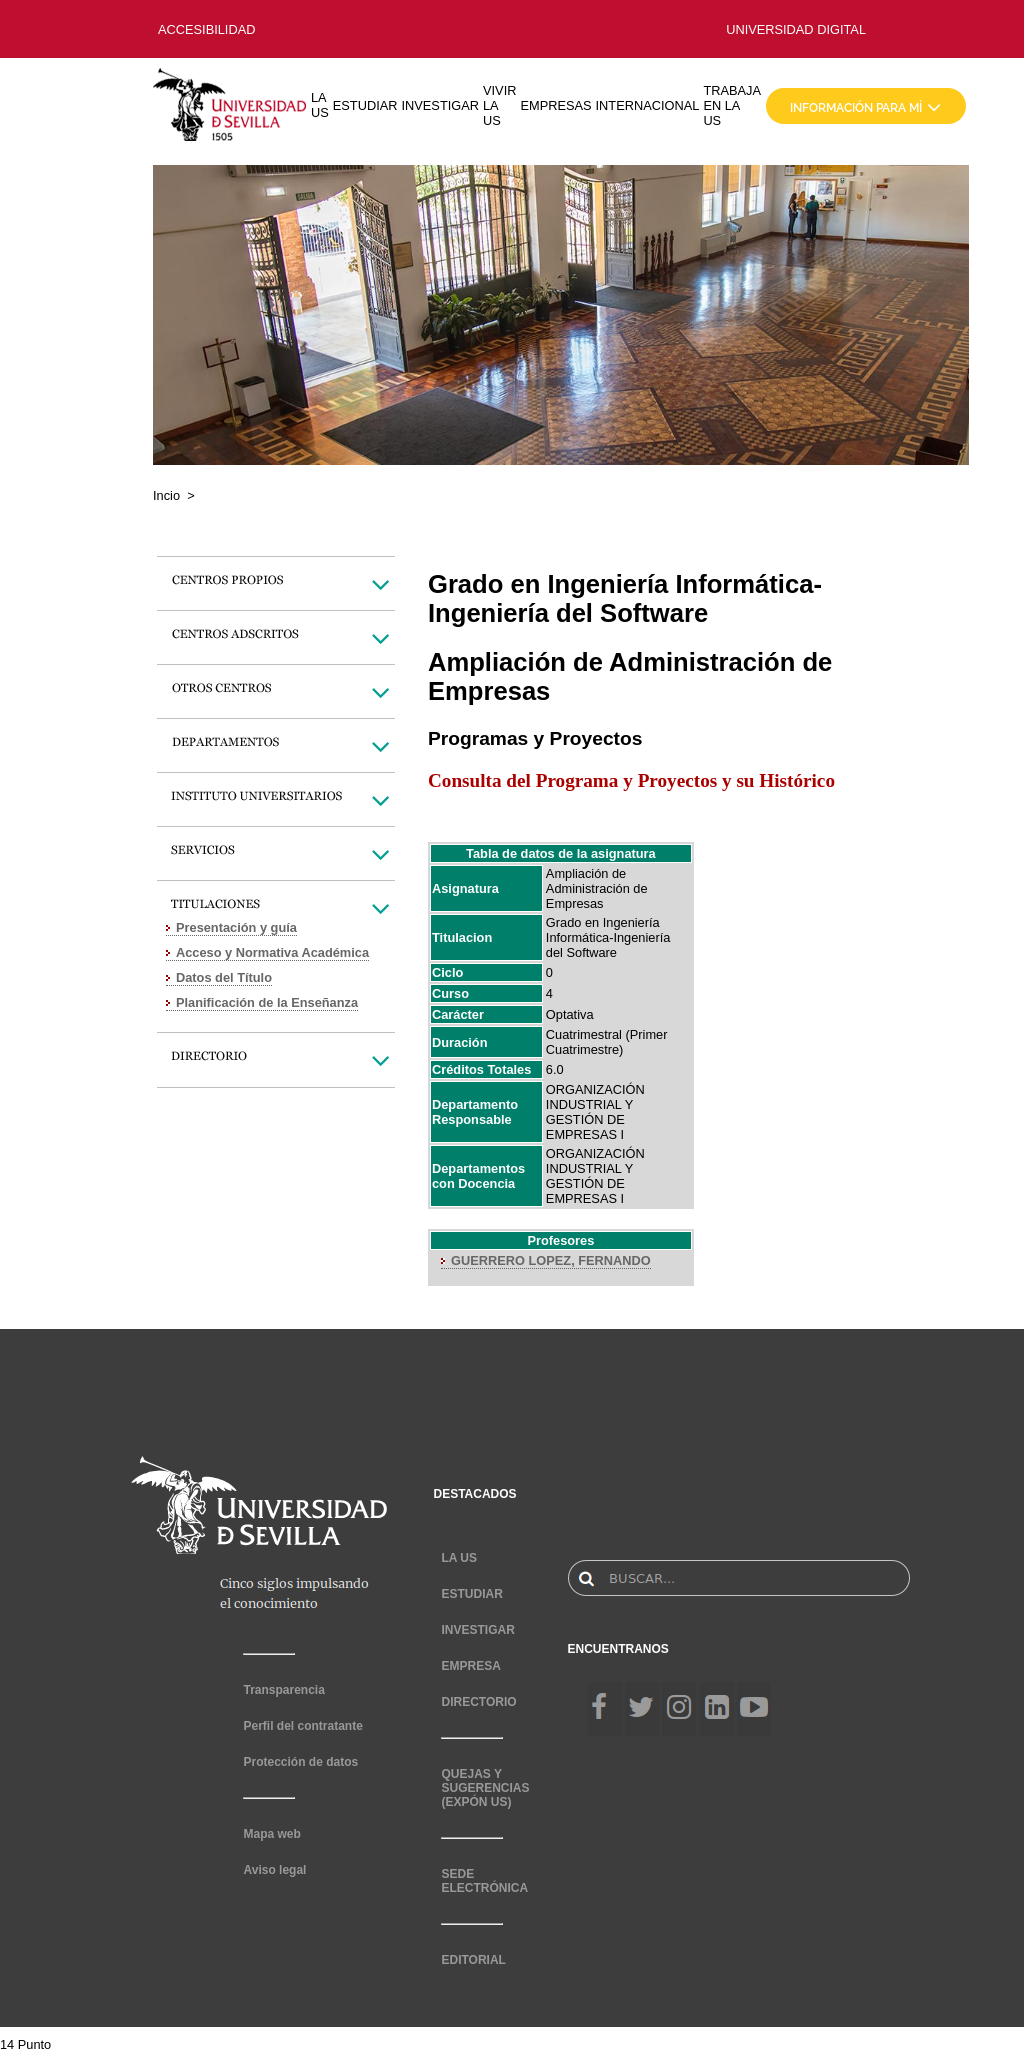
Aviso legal (274, 1870)
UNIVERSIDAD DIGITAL (796, 29)
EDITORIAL (473, 1960)
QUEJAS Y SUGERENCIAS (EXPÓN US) (485, 1788)
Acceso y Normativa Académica (272, 952)
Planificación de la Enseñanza (267, 1002)
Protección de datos (300, 1762)
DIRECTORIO (478, 1702)
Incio (166, 495)
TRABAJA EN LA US (732, 105)
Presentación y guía (236, 927)
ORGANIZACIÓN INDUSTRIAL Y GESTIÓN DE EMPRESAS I (595, 1112)
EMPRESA (470, 1666)
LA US (320, 105)
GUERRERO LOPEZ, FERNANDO (551, 1260)
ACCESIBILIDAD (206, 29)
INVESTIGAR (440, 105)
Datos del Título (224, 977)
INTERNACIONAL (648, 105)
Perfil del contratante (302, 1726)
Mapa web (271, 1834)
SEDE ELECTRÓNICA (484, 1881)
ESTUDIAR (365, 105)
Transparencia (283, 1690)
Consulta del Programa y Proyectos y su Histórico (631, 780)
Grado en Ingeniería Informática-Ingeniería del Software (608, 937)
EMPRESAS (555, 105)
